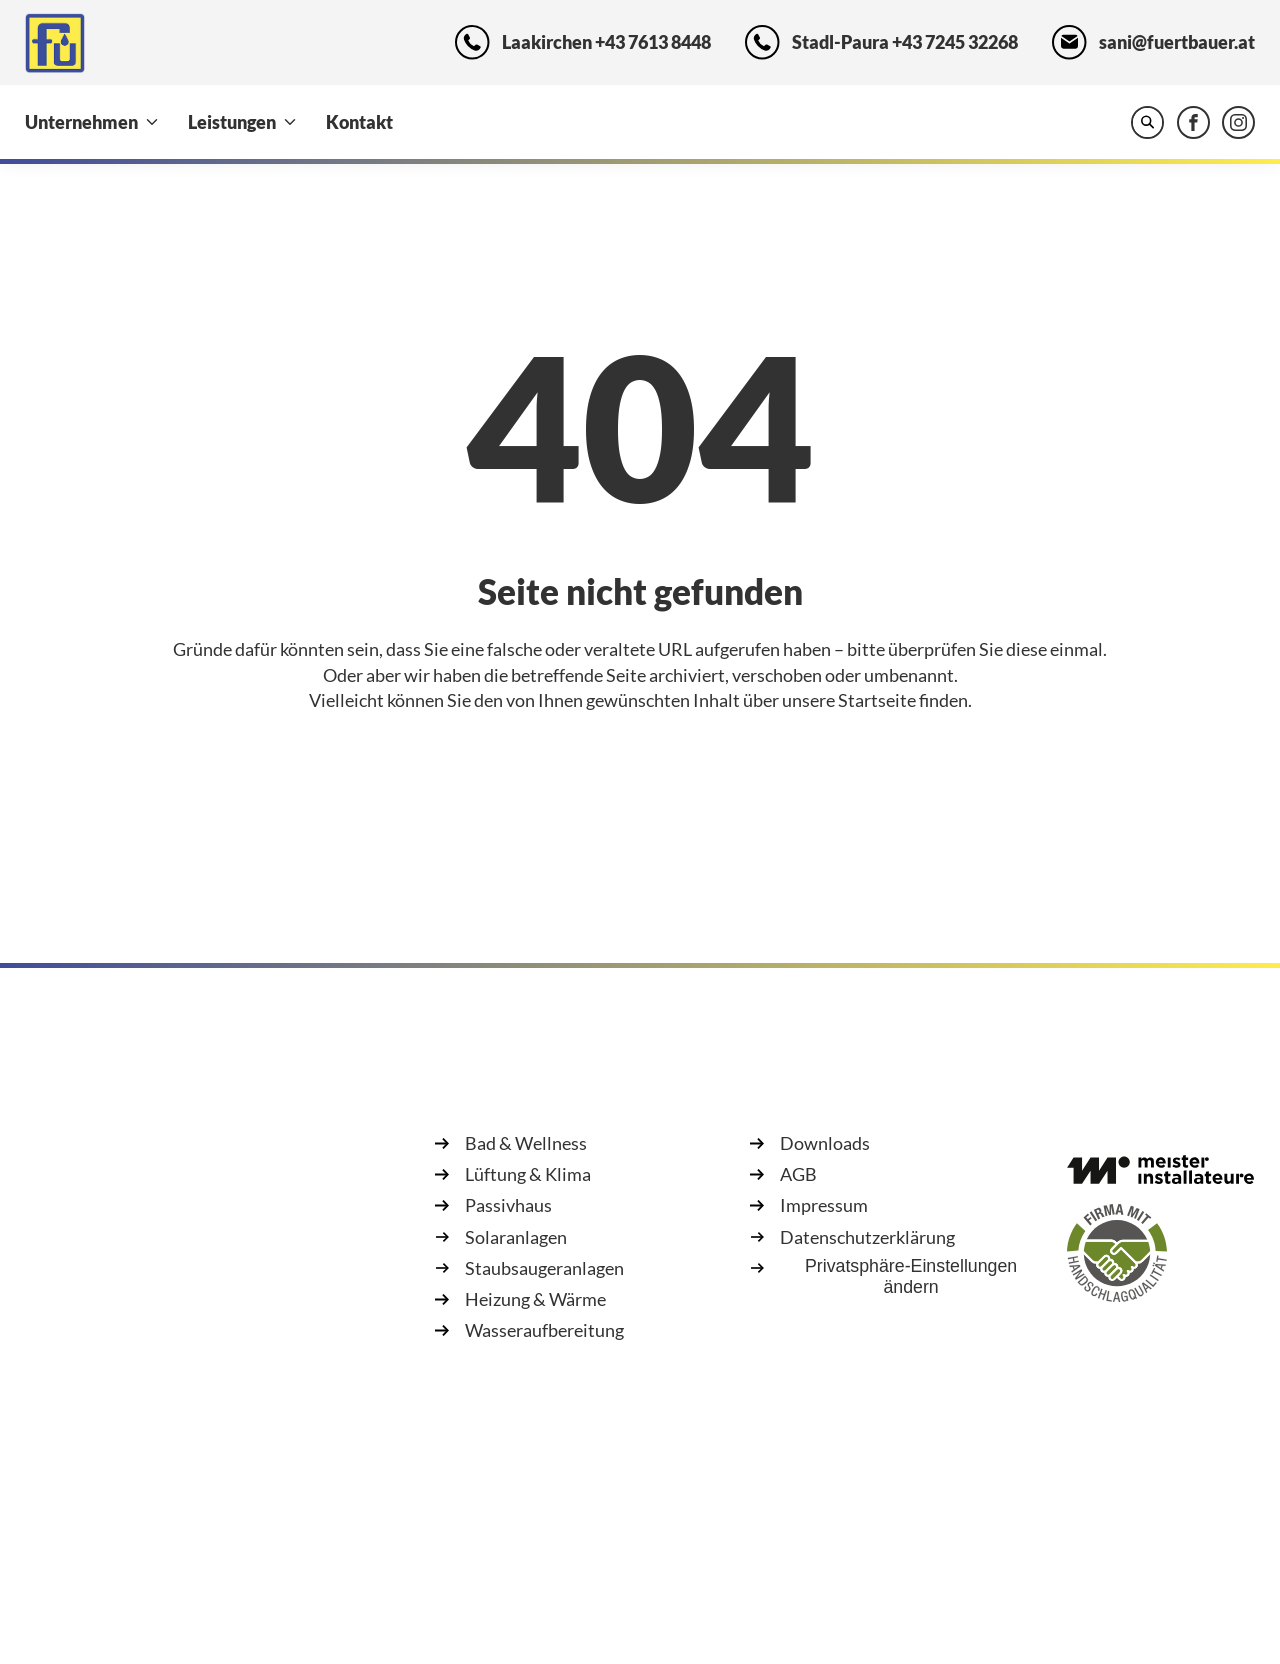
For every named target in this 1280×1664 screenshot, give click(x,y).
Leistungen (232, 122)
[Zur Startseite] (55, 43)
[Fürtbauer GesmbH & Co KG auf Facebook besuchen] (1193, 122)
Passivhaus (508, 1205)
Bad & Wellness (526, 1143)
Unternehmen (81, 122)
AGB (798, 1174)
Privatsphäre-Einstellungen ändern (911, 1276)
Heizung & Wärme (535, 1299)
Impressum (824, 1205)
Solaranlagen (516, 1237)
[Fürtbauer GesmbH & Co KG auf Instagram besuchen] (1238, 122)
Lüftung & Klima (528, 1174)
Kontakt (359, 122)
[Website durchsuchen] (1147, 122)
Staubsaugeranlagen (544, 1268)
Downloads (825, 1143)
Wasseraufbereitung (544, 1330)
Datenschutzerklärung (867, 1237)
